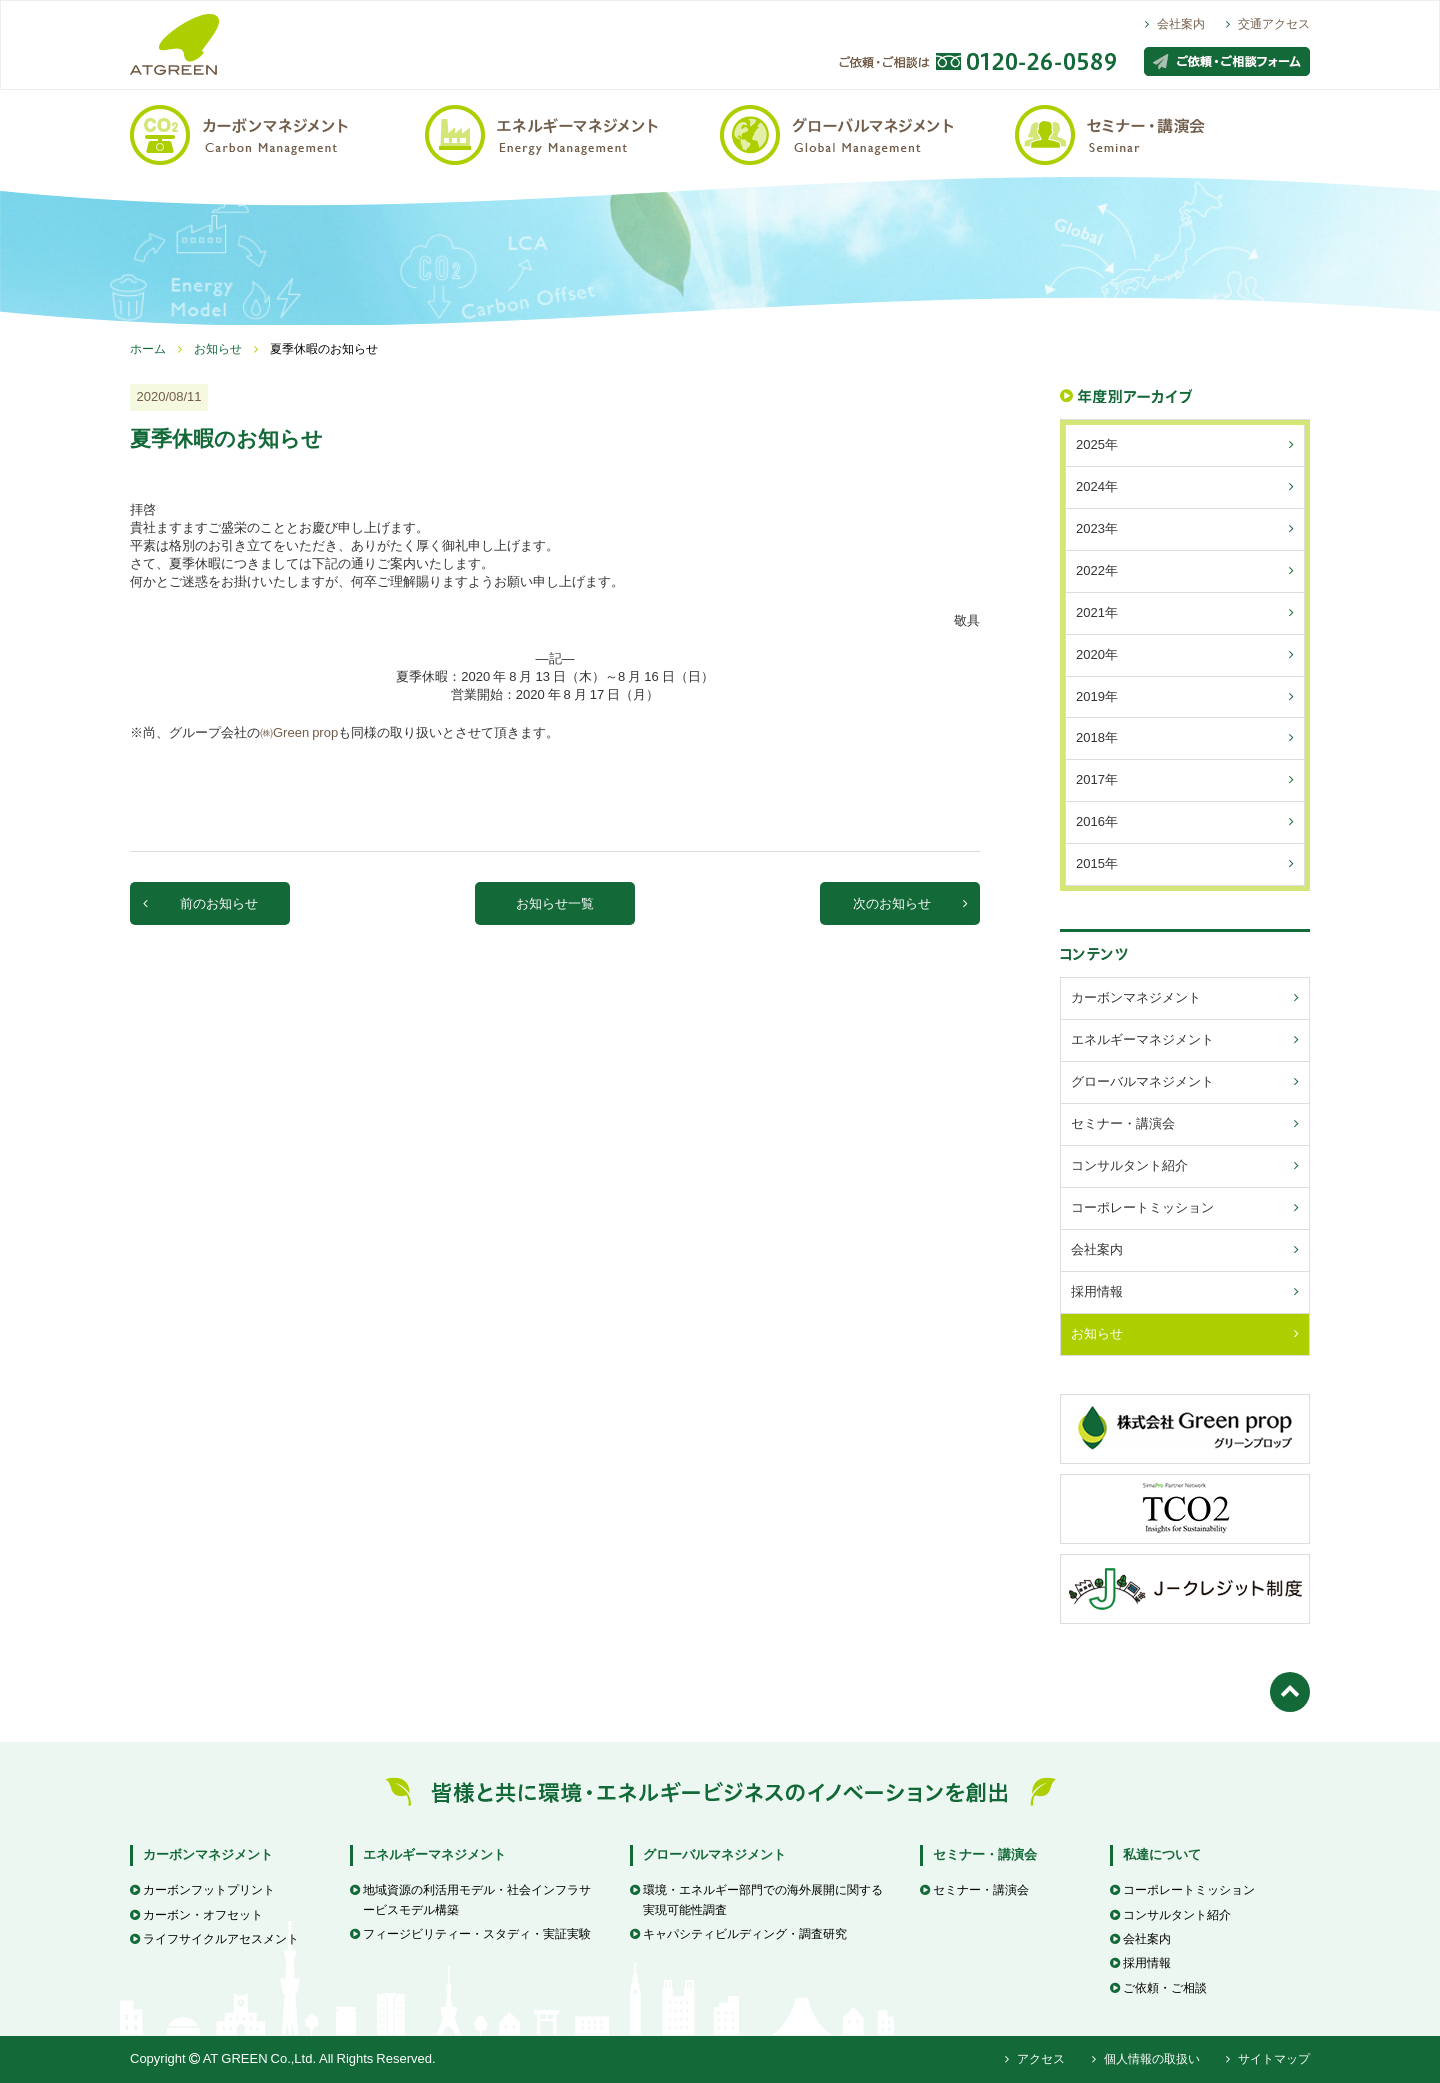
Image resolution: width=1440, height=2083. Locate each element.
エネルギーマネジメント (434, 1854)
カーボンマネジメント (208, 1854)
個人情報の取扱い (1146, 2059)
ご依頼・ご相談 (1158, 1988)
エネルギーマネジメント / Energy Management (572, 133)
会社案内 (1175, 24)
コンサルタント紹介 (1170, 1915)
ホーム (148, 349)
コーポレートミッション (1182, 1890)
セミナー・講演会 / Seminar (1162, 133)
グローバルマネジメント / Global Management (867, 133)
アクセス (1035, 2059)
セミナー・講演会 (985, 1854)
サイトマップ (1268, 2059)
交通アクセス (1268, 24)
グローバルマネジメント (714, 1854)
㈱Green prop (299, 732)
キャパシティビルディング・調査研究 (738, 1934)
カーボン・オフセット (196, 1915)
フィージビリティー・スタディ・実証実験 (470, 1934)
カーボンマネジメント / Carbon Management (277, 133)
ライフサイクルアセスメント (214, 1939)
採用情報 (1140, 1963)
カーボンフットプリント (202, 1890)
